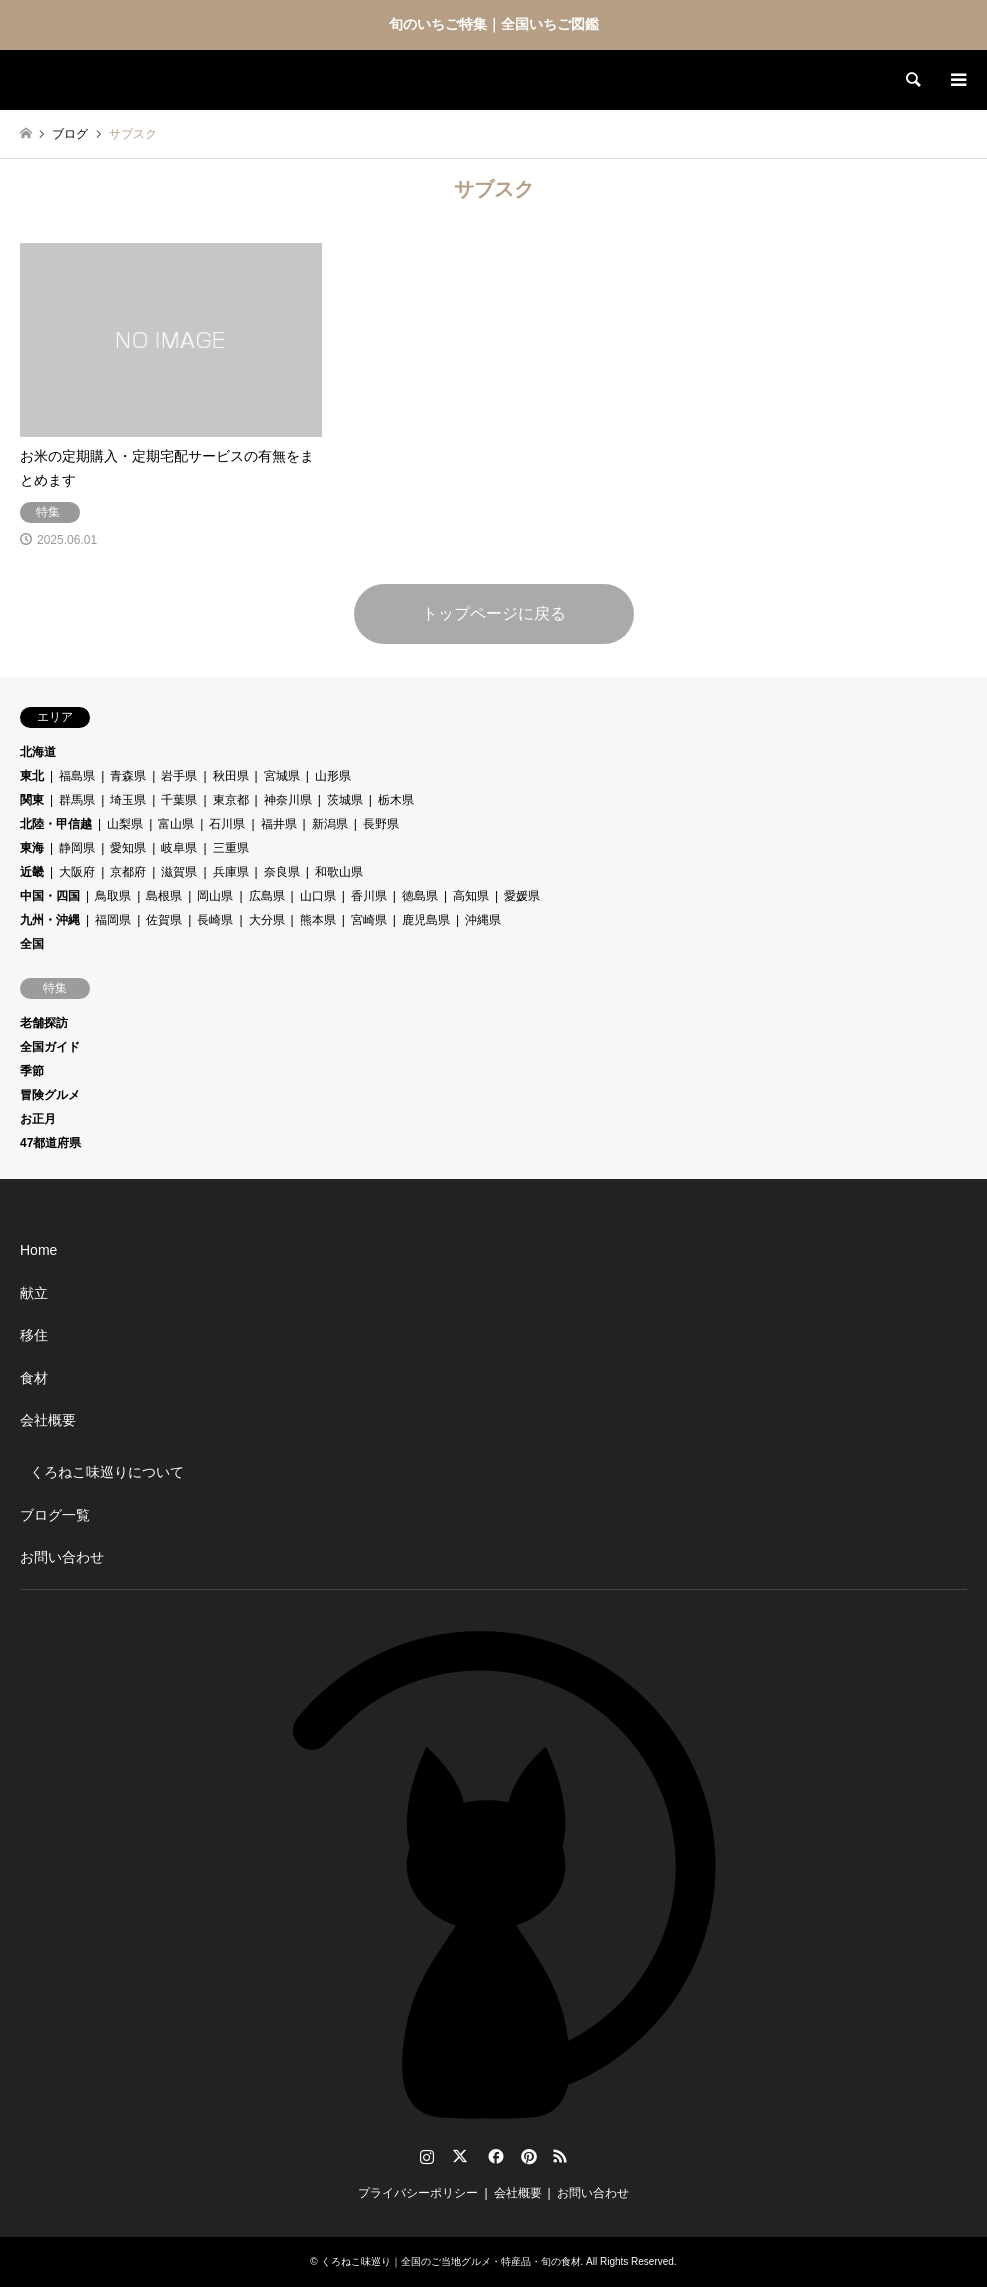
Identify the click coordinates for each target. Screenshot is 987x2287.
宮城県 (282, 776)
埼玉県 (128, 800)
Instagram (427, 2156)
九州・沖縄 (50, 920)
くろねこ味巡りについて (107, 1472)
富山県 (176, 824)
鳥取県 (113, 896)
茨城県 (345, 800)
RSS (560, 2156)
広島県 (267, 896)
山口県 (318, 896)
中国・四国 (50, 896)
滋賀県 (179, 872)
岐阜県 (179, 848)
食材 (34, 1378)
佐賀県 (164, 920)
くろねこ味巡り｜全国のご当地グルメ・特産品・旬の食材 (451, 2261)
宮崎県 (369, 920)
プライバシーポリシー (418, 2193)
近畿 (32, 872)
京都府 (128, 872)
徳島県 (420, 896)
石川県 (227, 824)
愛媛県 (522, 896)
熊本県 (318, 920)
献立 (34, 1293)
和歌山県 (339, 872)
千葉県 (179, 800)
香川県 (369, 896)
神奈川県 (288, 800)
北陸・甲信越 (56, 824)
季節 (32, 1071)
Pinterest (527, 2156)
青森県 (128, 776)
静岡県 (77, 848)
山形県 (333, 776)
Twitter (460, 2156)
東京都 (231, 800)
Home (38, 1250)
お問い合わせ (62, 1557)
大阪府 (77, 872)
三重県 (231, 848)
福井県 (279, 824)
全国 (32, 944)
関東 (32, 800)
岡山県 (215, 896)
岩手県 (179, 776)
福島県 (77, 776)
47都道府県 (50, 1143)
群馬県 (77, 800)
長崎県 (215, 920)
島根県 (164, 896)
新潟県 (330, 824)
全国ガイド (50, 1047)
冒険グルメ (50, 1095)
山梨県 (125, 824)
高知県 (471, 896)
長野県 (381, 824)
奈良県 (282, 872)
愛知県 (128, 848)
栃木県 (396, 800)
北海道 (38, 752)
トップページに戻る (494, 613)
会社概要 (48, 1420)
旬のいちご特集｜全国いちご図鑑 (494, 24)
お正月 (38, 1119)
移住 (34, 1335)
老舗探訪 (44, 1023)
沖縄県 (483, 920)
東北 (32, 776)
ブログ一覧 (55, 1515)
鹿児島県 (426, 920)
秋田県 (231, 776)
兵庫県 (231, 872)
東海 (32, 848)
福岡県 (113, 920)
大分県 (267, 920)
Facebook (494, 2156)
